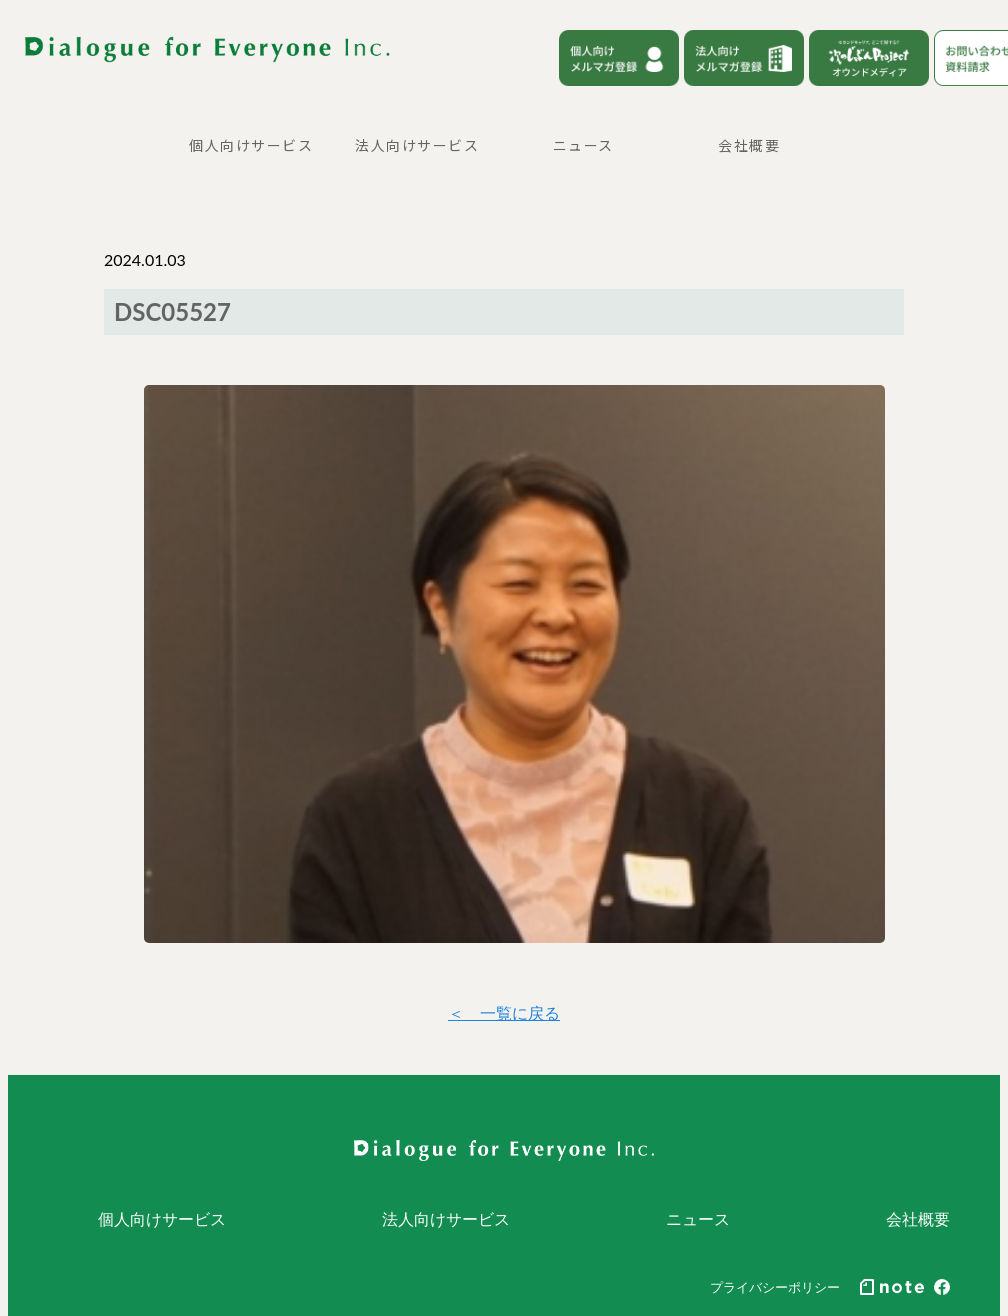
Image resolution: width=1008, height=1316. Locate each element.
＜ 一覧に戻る (504, 1012)
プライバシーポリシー (775, 1287)
